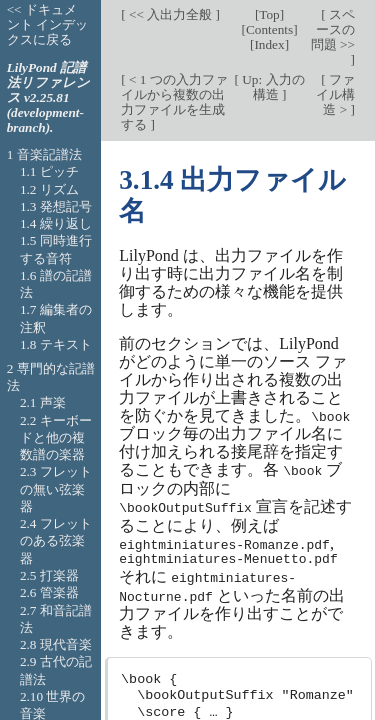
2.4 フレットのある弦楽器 (56, 541)
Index (269, 44)
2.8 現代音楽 (56, 644)
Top (269, 14)
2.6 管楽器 (49, 592)
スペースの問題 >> (333, 29)
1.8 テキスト (56, 344)
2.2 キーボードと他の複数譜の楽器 (56, 438)
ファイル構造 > (335, 94)
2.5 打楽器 (49, 575)
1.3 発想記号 (56, 206)
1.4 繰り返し (56, 223)
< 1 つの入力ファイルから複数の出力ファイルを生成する (174, 102)
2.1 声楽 (43, 402)
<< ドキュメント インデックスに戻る (47, 24)
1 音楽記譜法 (44, 154)
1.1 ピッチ (49, 171)
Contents (269, 29)
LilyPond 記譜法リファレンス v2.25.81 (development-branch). (48, 97)
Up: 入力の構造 (272, 87)
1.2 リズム (49, 189)
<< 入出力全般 (171, 14)
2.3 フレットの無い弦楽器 (56, 489)
